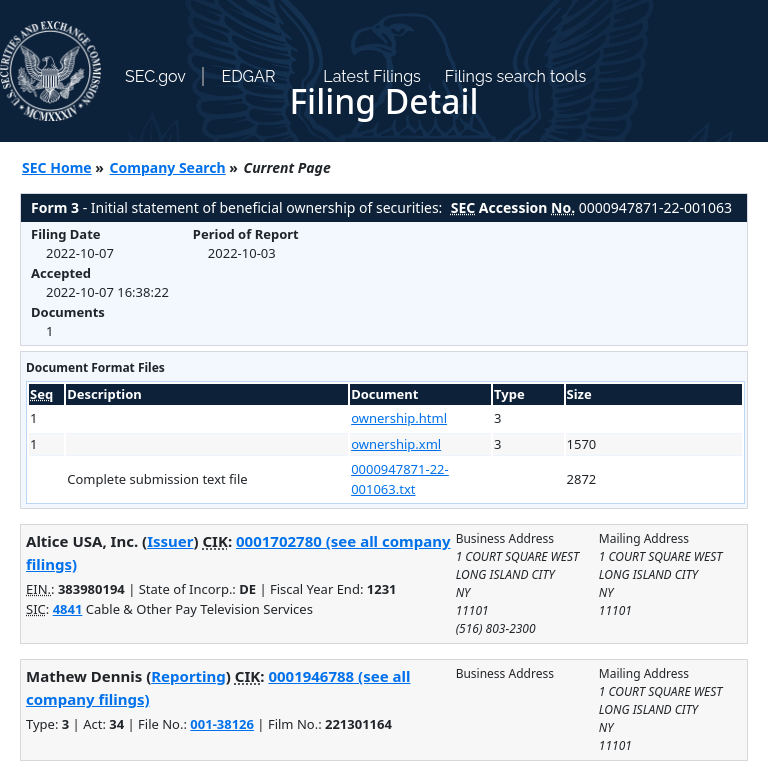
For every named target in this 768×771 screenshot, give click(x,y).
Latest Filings (371, 76)
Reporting (188, 676)
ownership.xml (396, 444)
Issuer (170, 541)
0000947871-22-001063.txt (400, 479)
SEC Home (57, 167)
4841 (68, 609)
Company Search (168, 167)
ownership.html (399, 418)
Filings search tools (516, 76)
